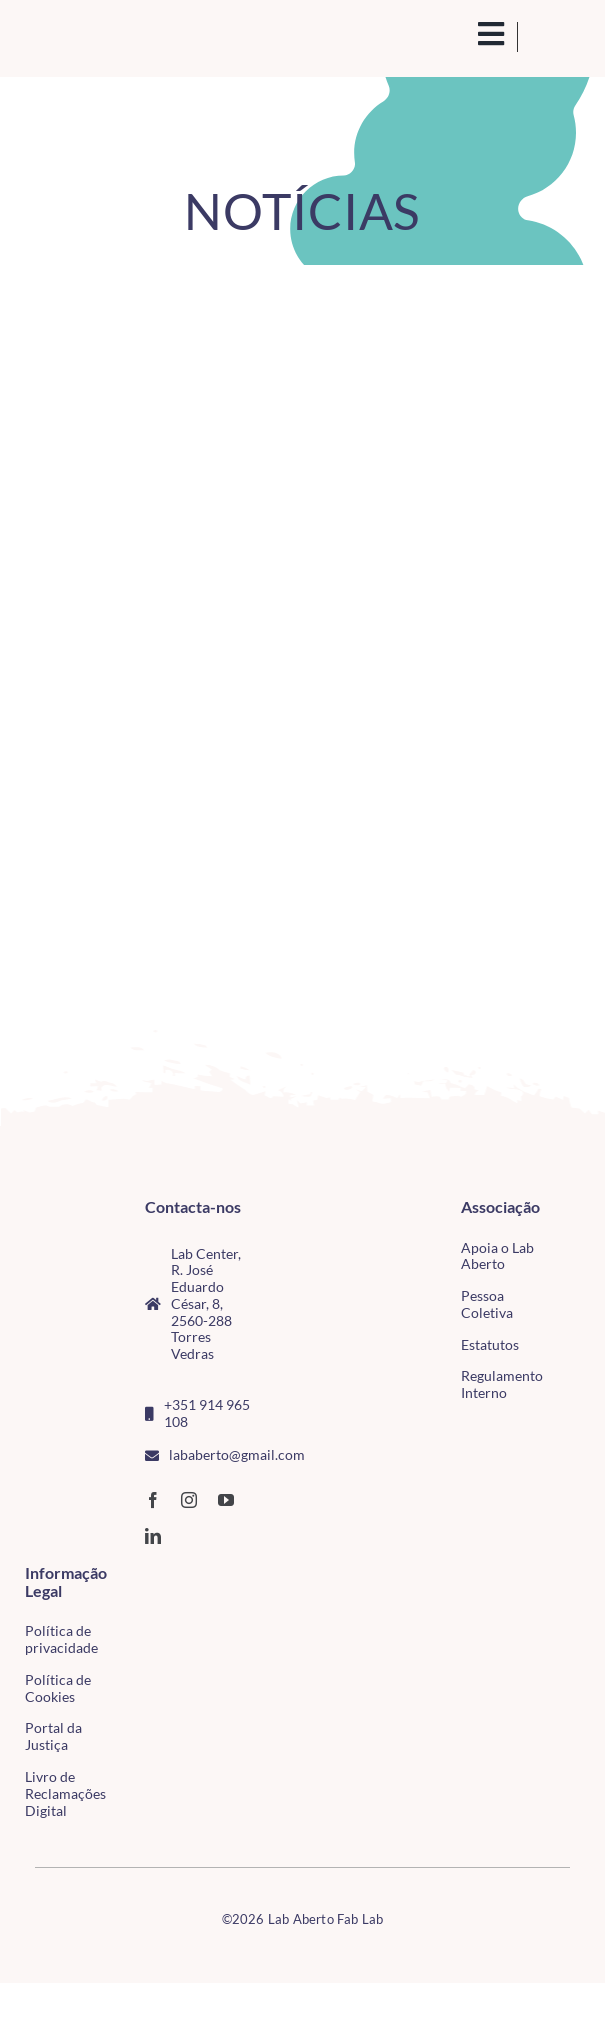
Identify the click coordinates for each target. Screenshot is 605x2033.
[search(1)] (466, 34)
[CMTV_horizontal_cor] (144, 1576)
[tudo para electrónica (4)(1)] (144, 1616)
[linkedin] (153, 1536)
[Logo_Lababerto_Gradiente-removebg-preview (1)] (90, 37)
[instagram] (189, 1500)
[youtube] (226, 1500)
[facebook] (153, 1500)
